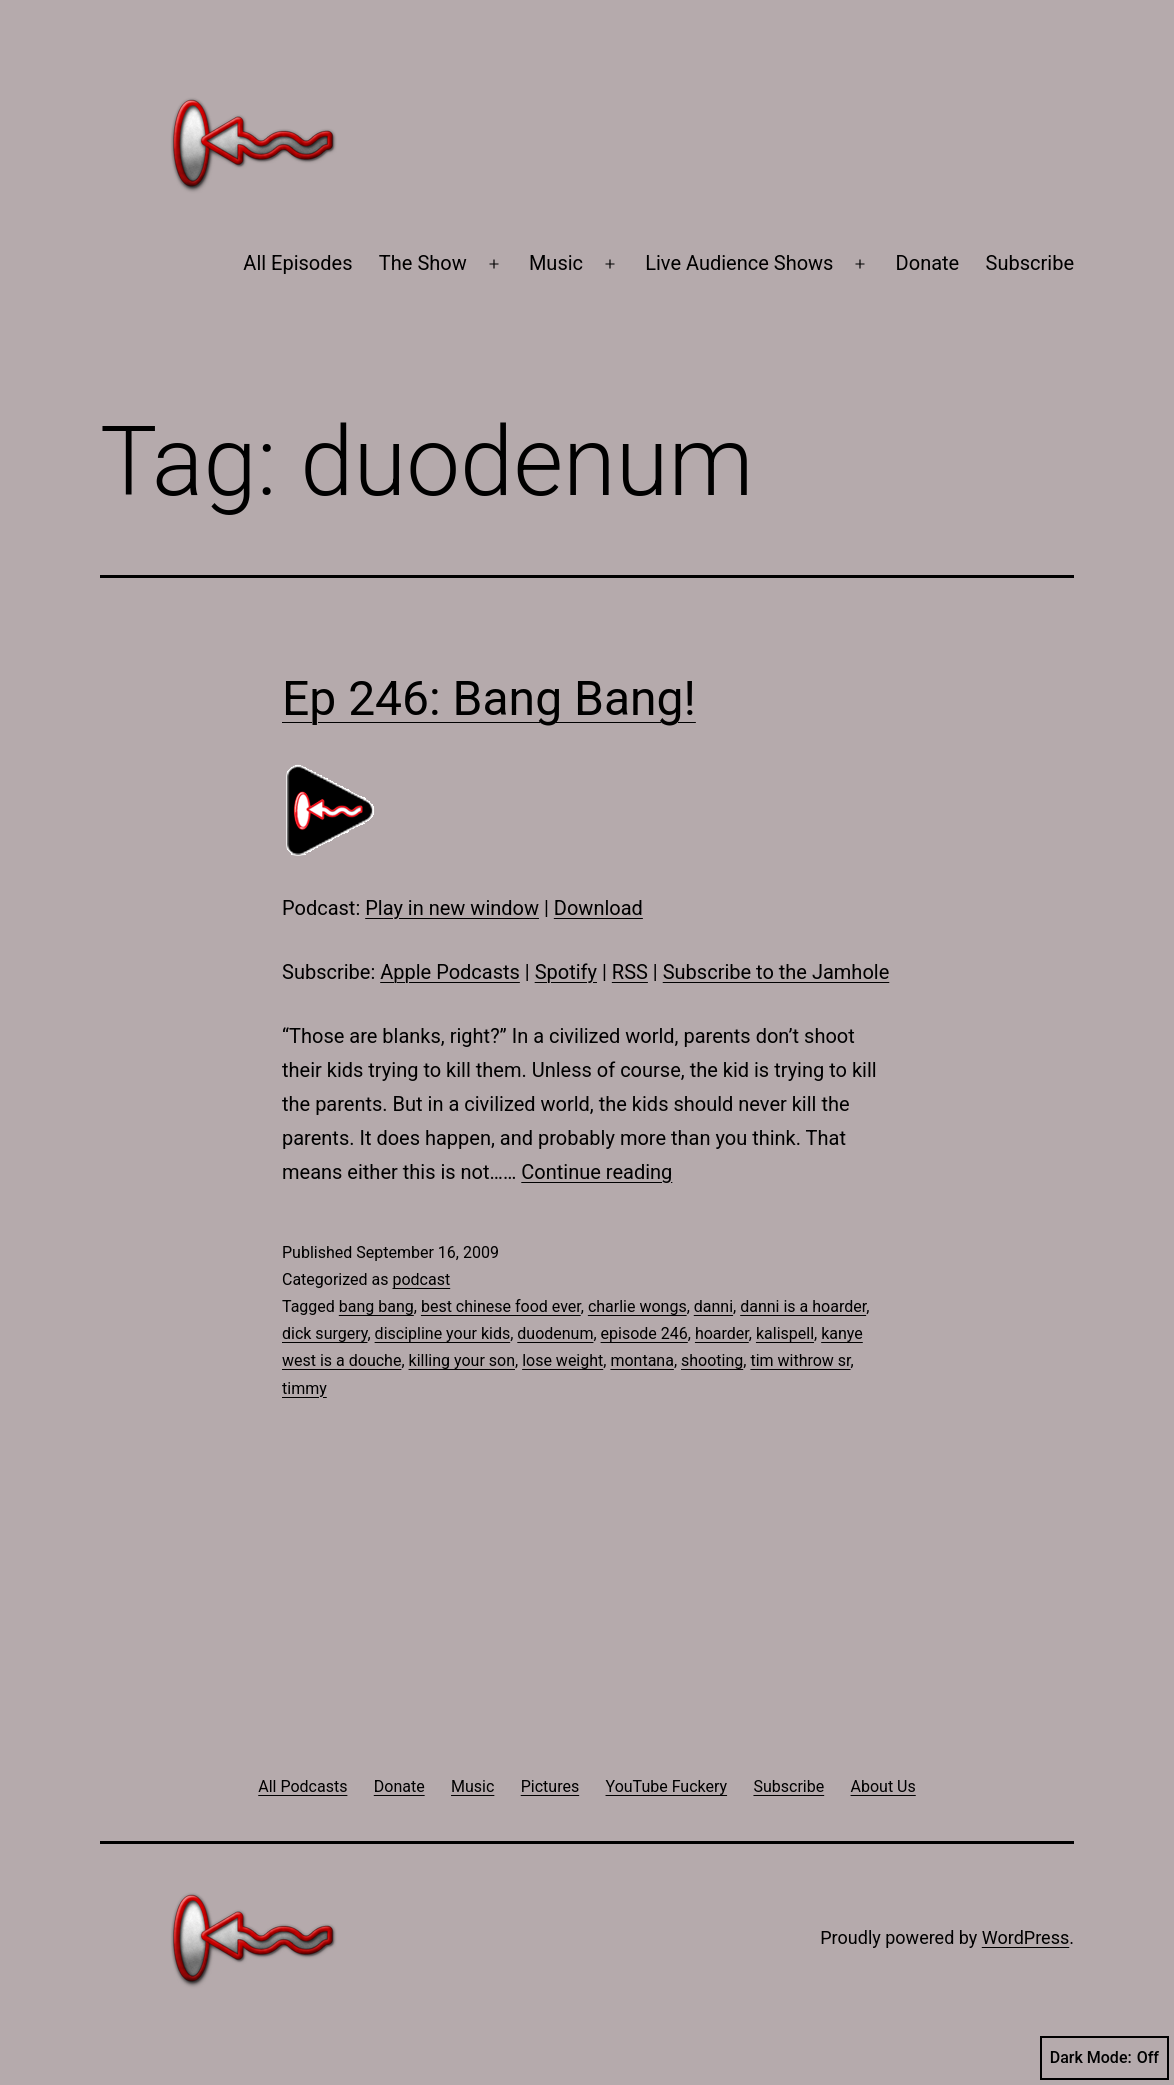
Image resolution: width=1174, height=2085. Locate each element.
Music (556, 263)
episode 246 (644, 1333)
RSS (630, 972)
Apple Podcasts (450, 972)
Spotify (566, 972)
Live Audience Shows (739, 263)
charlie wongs (637, 1306)
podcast (421, 1279)
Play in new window (452, 908)
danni (713, 1306)
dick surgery (324, 1333)
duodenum (555, 1333)
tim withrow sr (800, 1360)
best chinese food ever (501, 1306)
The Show (423, 263)
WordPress (1025, 1937)
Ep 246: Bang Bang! (489, 698)
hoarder (722, 1333)
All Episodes (297, 263)
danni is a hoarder (803, 1306)
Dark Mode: (1104, 2058)
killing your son (462, 1360)
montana (641, 1360)
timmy (304, 1388)
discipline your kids (443, 1333)
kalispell (785, 1333)
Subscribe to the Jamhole (776, 972)
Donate (928, 263)
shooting (712, 1360)
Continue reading (596, 1172)
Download (598, 908)
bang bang (376, 1306)
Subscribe (1030, 263)
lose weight (562, 1360)
